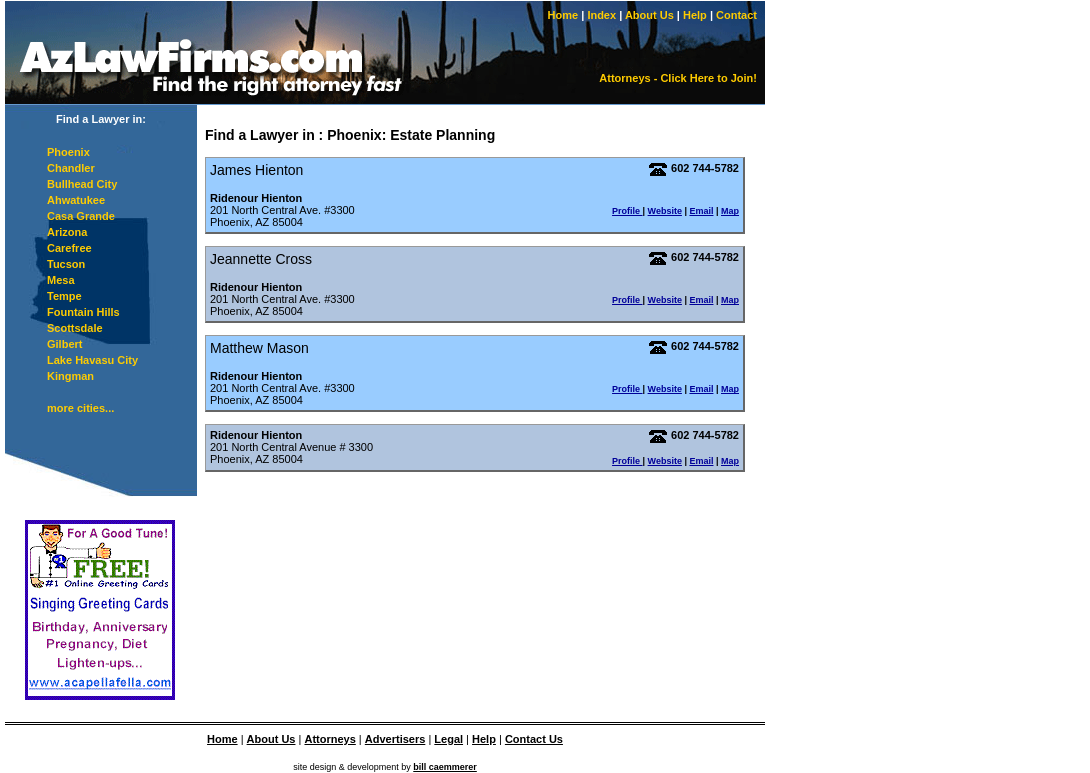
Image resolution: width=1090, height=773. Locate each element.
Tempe (64, 296)
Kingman (70, 376)
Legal (448, 739)
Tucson (66, 264)
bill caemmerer (445, 767)
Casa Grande (81, 216)
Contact (736, 15)
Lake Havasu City (92, 360)
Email (701, 211)
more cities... (80, 408)
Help (695, 15)
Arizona (67, 232)
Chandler (71, 168)
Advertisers (395, 739)
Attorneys (329, 739)
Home (563, 15)
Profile (627, 211)
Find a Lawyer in (260, 135)
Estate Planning (442, 135)
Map (730, 211)
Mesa (61, 280)
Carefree (69, 248)
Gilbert (64, 344)
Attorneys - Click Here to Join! (678, 78)
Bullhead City (82, 184)
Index (601, 15)
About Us (649, 15)
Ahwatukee (76, 200)
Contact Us (534, 739)
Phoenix (68, 152)
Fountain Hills (83, 312)
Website (665, 211)
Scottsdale (75, 328)
